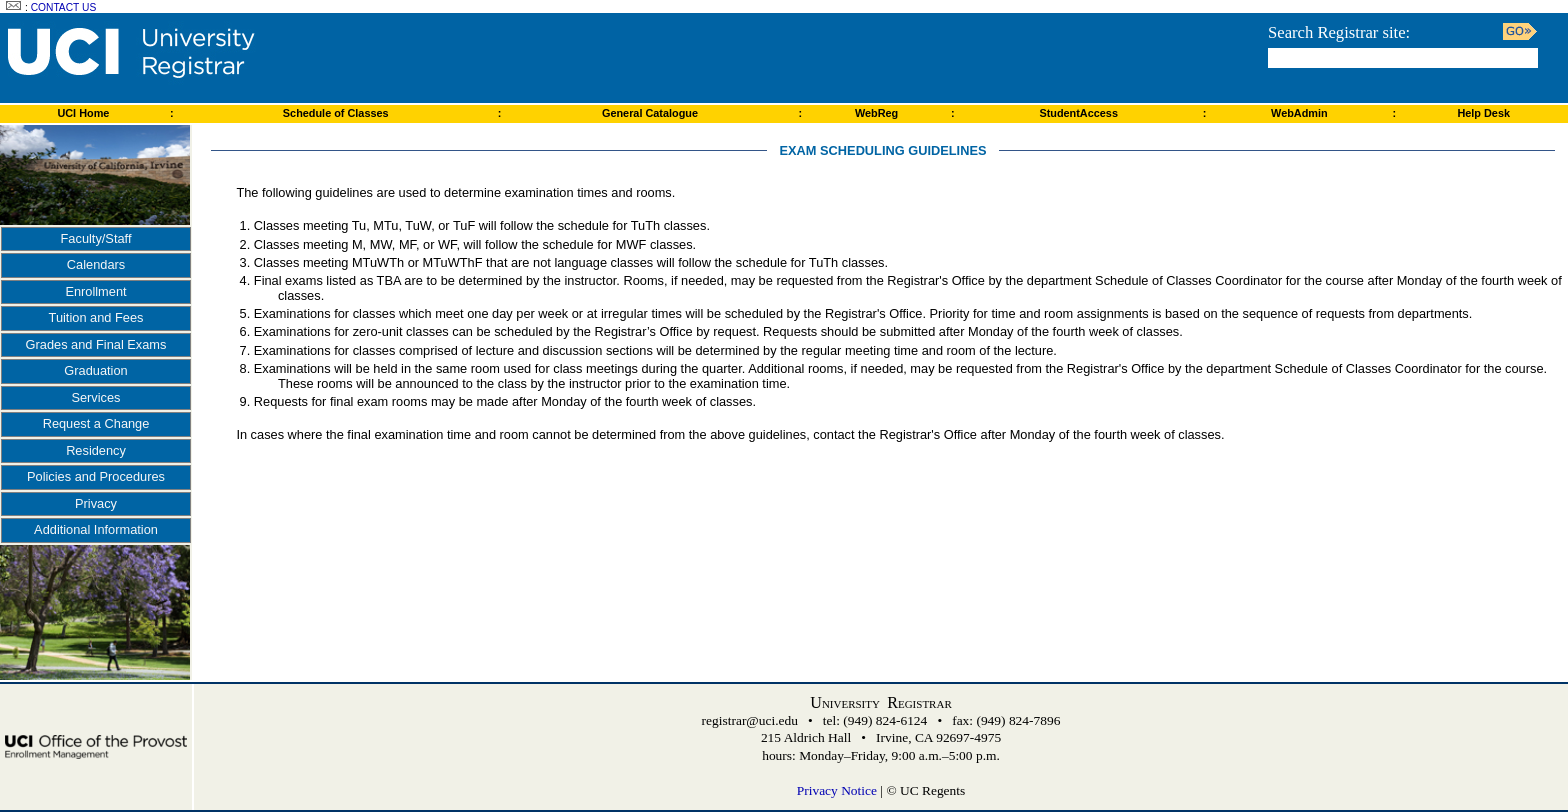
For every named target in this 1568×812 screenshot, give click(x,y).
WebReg (876, 113)
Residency (96, 450)
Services (95, 397)
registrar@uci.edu (750, 720)
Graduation (95, 370)
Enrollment (95, 291)
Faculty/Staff (96, 238)
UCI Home (83, 113)
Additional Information (96, 529)
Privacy (96, 503)
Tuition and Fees (96, 317)
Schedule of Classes (336, 113)
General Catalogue (650, 113)
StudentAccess (1078, 113)
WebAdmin (1299, 113)
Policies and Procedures (96, 476)
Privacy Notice (837, 790)
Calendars (96, 264)
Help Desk (1483, 113)
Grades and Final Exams (96, 344)
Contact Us (64, 7)
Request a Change (96, 423)
